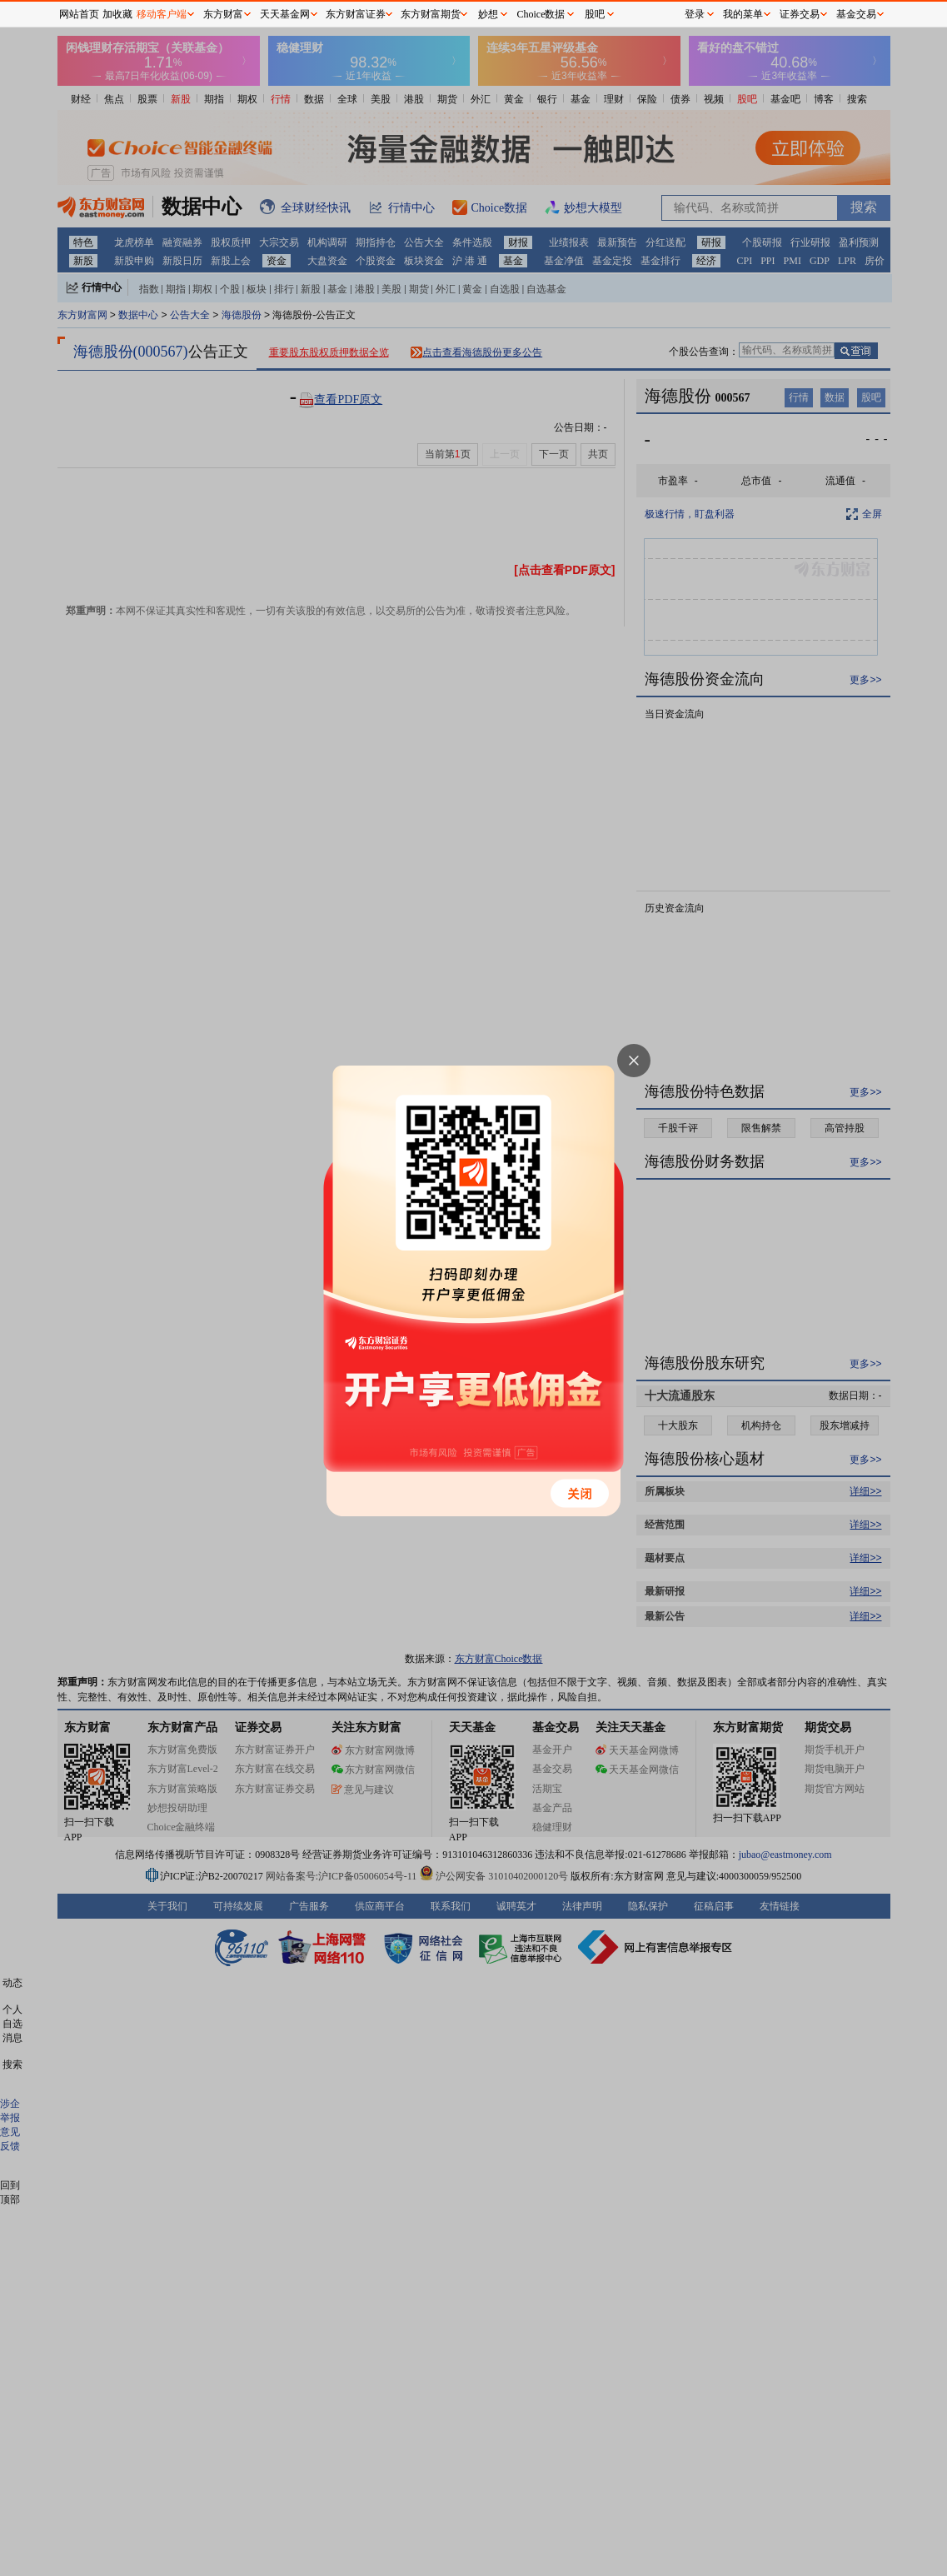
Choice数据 (541, 14)
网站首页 (79, 14)
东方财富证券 (356, 14)
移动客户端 (162, 14)
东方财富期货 (431, 14)
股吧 (595, 14)
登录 (695, 14)
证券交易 (800, 14)
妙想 (488, 14)
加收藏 (117, 14)
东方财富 (223, 14)
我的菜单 (743, 14)
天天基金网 (285, 14)
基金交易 (856, 14)
